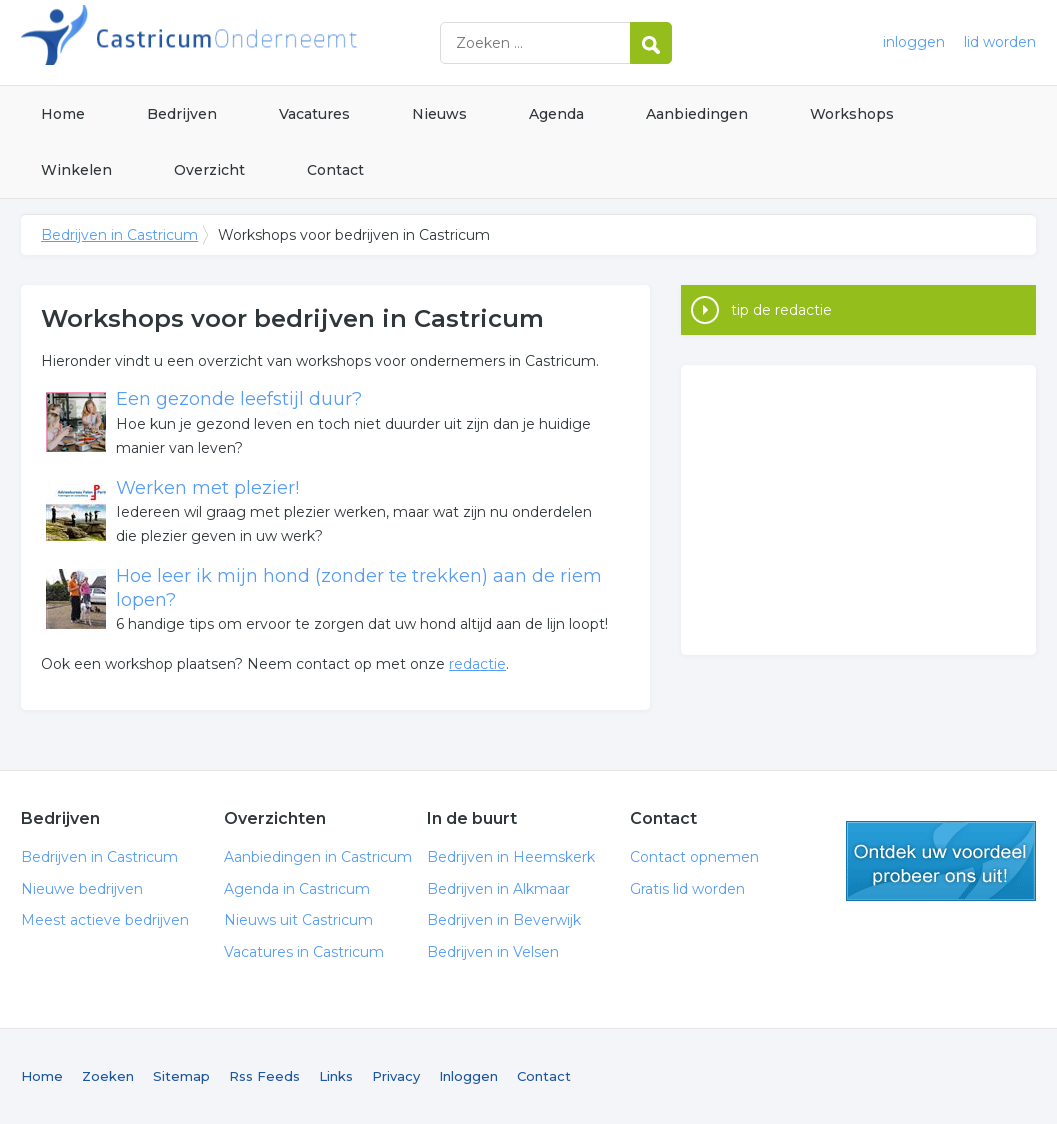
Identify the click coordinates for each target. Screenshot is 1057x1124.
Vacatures (314, 114)
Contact (335, 170)
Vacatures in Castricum (304, 952)
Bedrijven (182, 114)
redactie (477, 664)
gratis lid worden (941, 861)
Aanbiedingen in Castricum (318, 857)
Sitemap (181, 1076)
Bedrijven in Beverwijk (504, 920)
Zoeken (108, 1076)
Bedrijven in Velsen (493, 952)
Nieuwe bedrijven (82, 889)
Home (63, 114)
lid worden (1000, 42)
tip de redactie (781, 310)
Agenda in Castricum (297, 889)
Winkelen (76, 170)
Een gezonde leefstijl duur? (239, 399)
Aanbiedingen (697, 114)
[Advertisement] (858, 510)
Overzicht (209, 170)
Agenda (556, 114)
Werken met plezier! (207, 488)
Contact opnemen (694, 857)
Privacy (396, 1076)
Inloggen (468, 1076)
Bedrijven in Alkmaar (498, 889)
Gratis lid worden (687, 889)
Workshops (852, 114)
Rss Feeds (264, 1076)
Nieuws (439, 114)
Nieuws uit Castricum (298, 920)
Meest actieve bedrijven (105, 920)
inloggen (914, 42)
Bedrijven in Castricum (271, 42)
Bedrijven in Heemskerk (511, 857)
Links (336, 1076)
